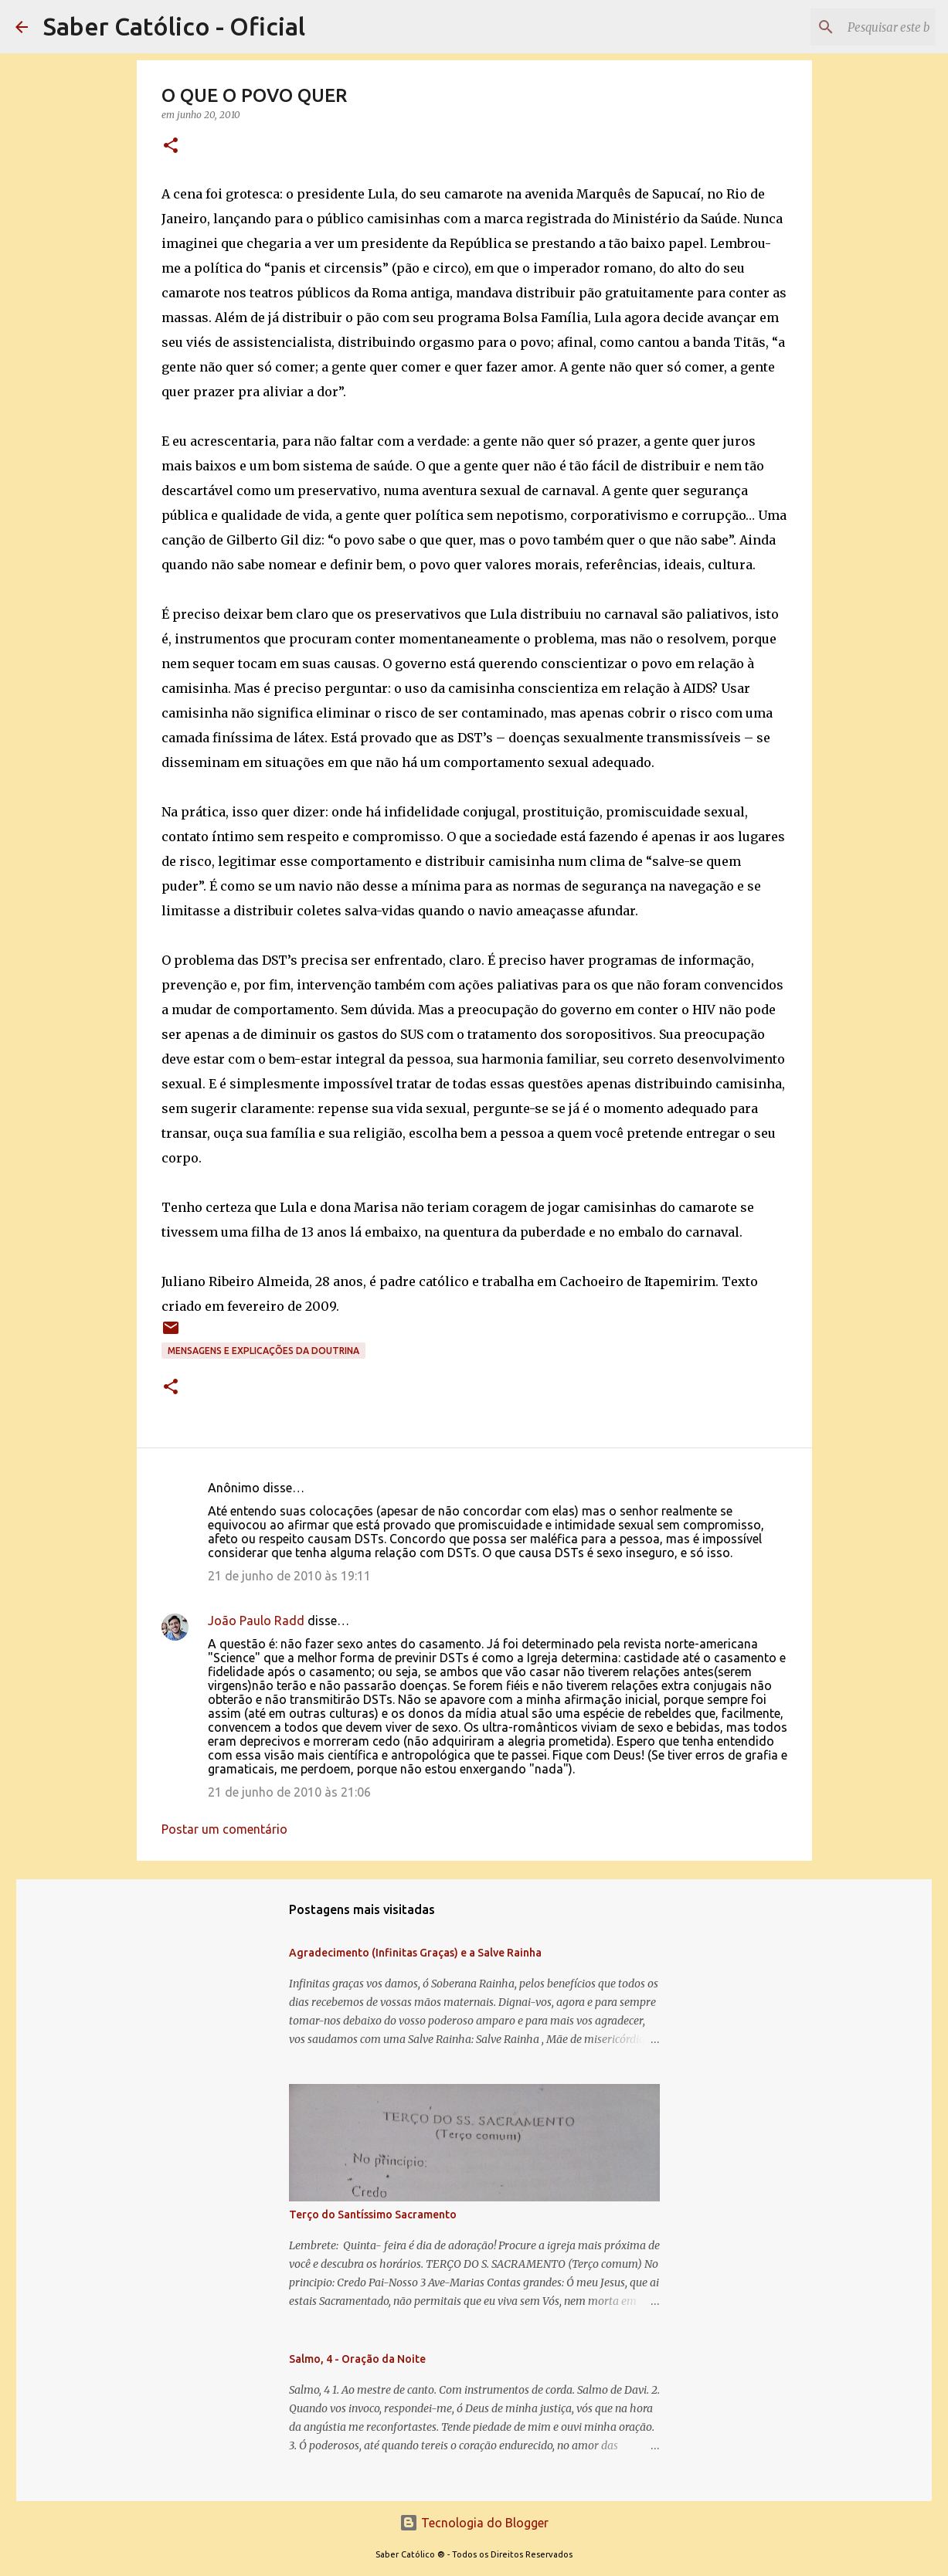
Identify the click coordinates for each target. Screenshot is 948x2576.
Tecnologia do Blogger (474, 2523)
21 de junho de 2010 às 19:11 (289, 1576)
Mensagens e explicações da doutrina (263, 1351)
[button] (170, 146)
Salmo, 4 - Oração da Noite (357, 2359)
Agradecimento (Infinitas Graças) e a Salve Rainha (415, 1952)
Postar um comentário (224, 1829)
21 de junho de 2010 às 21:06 (289, 1792)
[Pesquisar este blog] (854, 27)
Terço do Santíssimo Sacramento (373, 2214)
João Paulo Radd (256, 1620)
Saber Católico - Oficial (174, 26)
